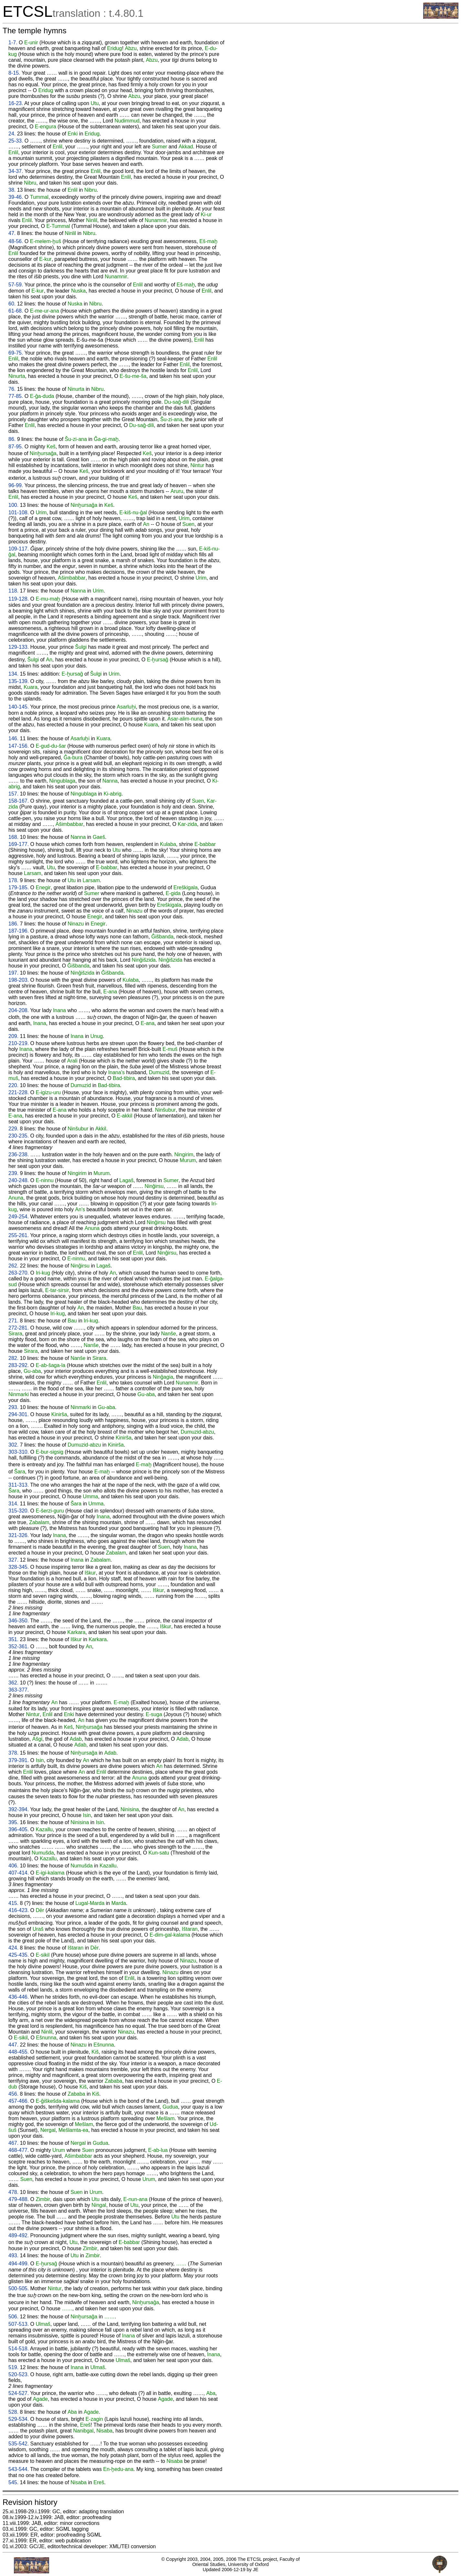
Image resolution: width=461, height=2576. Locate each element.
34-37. (15, 171)
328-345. (18, 1567)
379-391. (18, 1760)
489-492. (18, 2235)
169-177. (18, 844)
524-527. (18, 2393)
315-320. (18, 1510)
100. (13, 505)
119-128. (18, 599)
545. (13, 2482)
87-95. (15, 446)
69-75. (15, 353)
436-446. (18, 1997)
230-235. (18, 1135)
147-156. (18, 746)
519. (13, 2367)
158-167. (18, 801)
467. (13, 2143)
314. (13, 1503)
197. (13, 973)
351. (13, 1639)
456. (13, 2094)
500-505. (18, 2288)
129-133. (18, 647)
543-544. (18, 2469)
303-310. (18, 1452)
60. (12, 303)
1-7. (12, 42)
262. (13, 1265)
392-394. (18, 1809)
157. (13, 793)
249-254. (18, 1216)
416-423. (18, 1910)
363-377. (18, 1690)
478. (13, 2192)
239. (13, 1173)
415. (13, 1903)
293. (13, 1407)
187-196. (18, 931)
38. (12, 190)
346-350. (18, 1620)
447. (13, 2044)
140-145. (18, 707)
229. (13, 1128)
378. (13, 1753)
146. (13, 738)
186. (13, 923)
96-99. (15, 485)
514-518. (18, 2348)
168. (13, 837)
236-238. (18, 1154)
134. (13, 674)
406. (13, 1865)
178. (13, 880)
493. (13, 2255)
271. (13, 1320)
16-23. (15, 103)
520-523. (18, 2374)
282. (13, 1358)
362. (13, 1682)
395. (13, 1822)
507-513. (18, 2324)
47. (12, 233)
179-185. (18, 887)
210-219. (18, 1043)
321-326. (18, 1535)
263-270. (18, 1273)
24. (12, 133)
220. (13, 1085)
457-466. (18, 2101)
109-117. (18, 548)
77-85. (15, 396)
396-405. (18, 1829)
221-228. (18, 1092)
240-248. (18, 1180)
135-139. (18, 681)
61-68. (15, 311)
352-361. (18, 1646)
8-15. (14, 73)
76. (12, 389)
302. (13, 1445)
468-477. (18, 2150)
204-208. (18, 1010)
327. (13, 1560)
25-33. (15, 141)
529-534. (18, 2419)
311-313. (18, 1485)
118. (13, 590)
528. (13, 2412)
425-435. (18, 1955)
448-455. (18, 2052)
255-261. (18, 1235)
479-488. (18, 2199)
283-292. (18, 1365)
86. (12, 439)
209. (13, 1036)
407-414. (18, 1873)
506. (13, 2316)
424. (13, 1948)
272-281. (18, 1328)
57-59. (15, 284)
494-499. (18, 2263)
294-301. (18, 1414)
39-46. (15, 197)
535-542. (18, 2443)
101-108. (18, 512)
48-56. (15, 241)
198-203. (18, 980)
